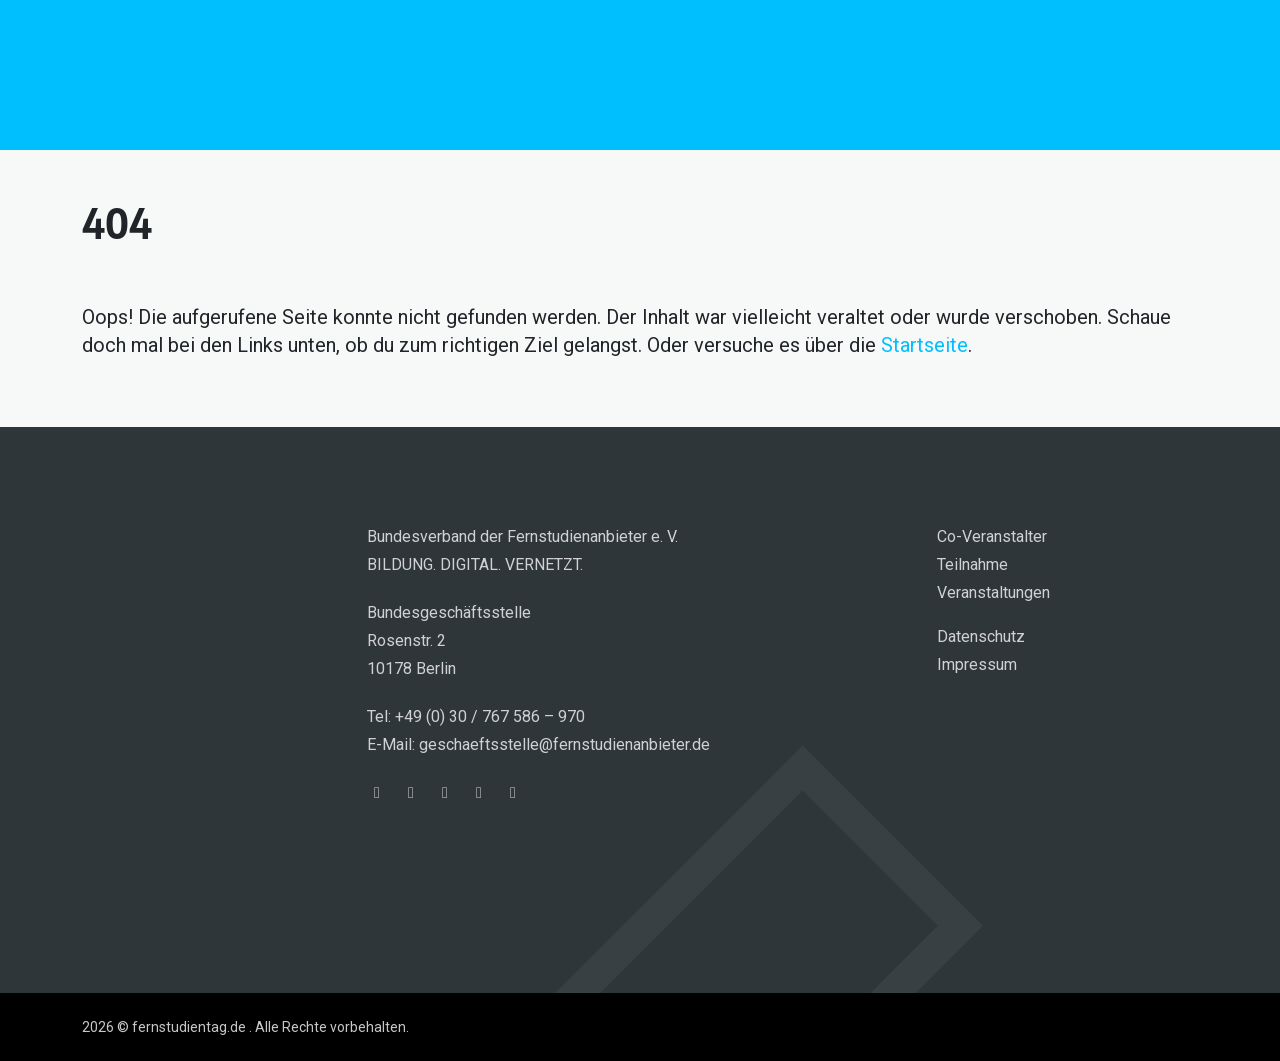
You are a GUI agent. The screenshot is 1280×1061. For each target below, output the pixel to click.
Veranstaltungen (993, 592)
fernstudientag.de (232, 75)
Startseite (924, 345)
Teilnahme (972, 564)
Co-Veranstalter (992, 536)
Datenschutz (981, 636)
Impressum (977, 664)
